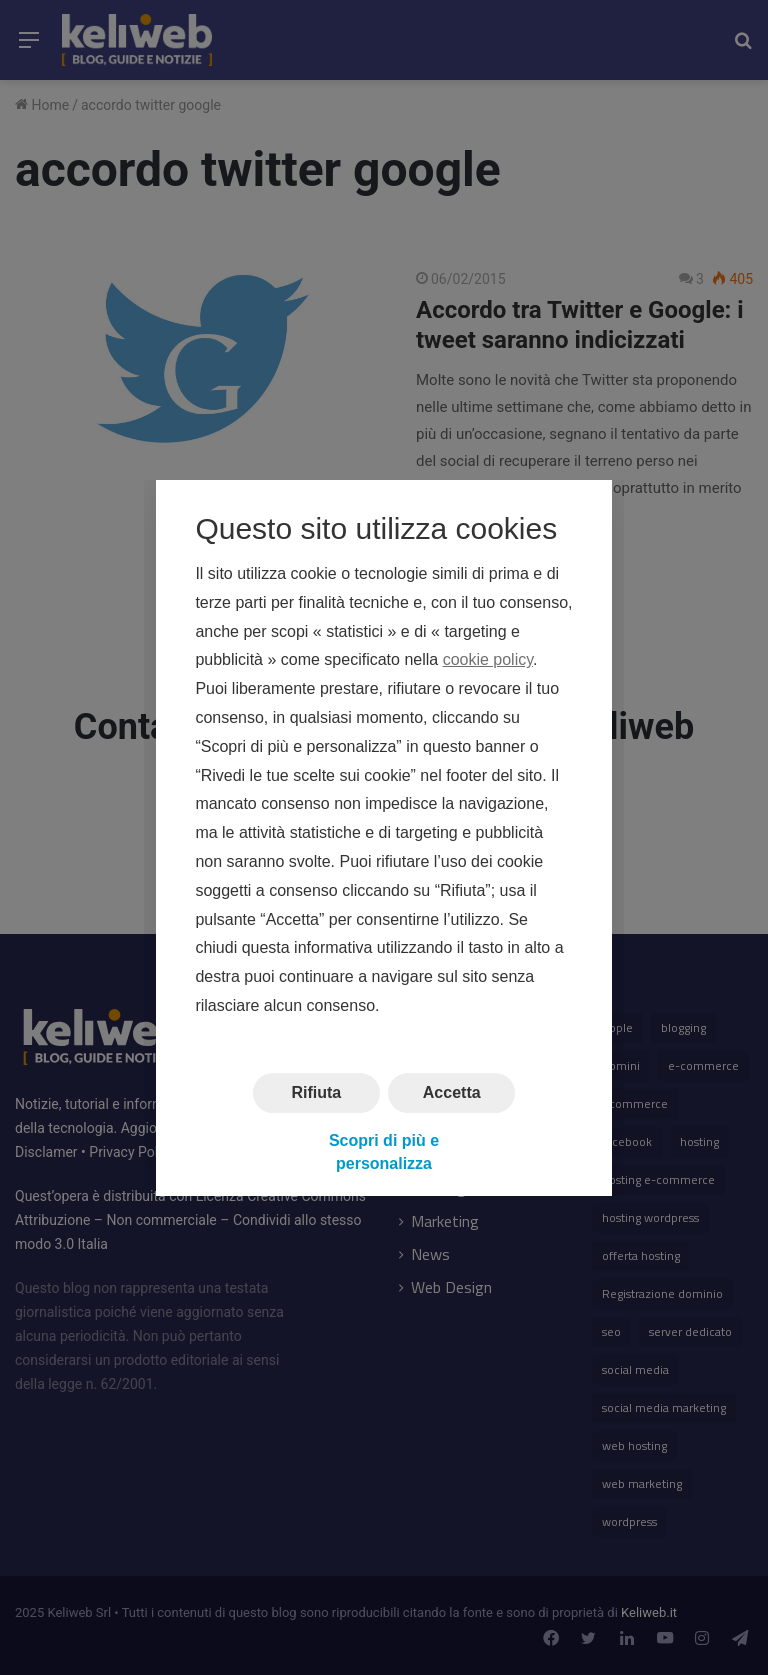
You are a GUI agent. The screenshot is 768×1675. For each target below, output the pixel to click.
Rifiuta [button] (316, 1091)
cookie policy (488, 659)
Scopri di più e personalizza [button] (384, 1151)
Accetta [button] (452, 1091)
